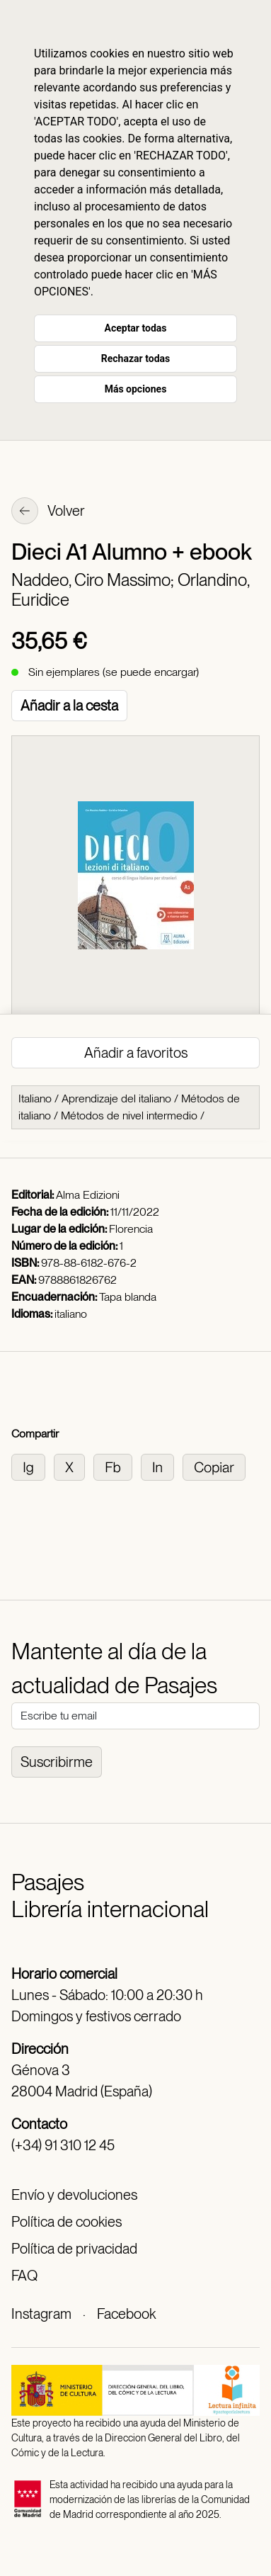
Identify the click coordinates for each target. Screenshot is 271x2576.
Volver (48, 512)
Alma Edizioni (88, 1195)
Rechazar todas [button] (135, 358)
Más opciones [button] (136, 389)
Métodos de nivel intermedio (129, 1115)
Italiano (35, 1098)
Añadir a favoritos (136, 1052)
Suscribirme (57, 1761)
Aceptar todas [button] (136, 328)
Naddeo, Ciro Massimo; (94, 580)
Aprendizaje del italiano (116, 1098)
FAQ (24, 2275)
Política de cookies (66, 2221)
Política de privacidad (74, 2248)
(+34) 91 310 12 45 (63, 2145)
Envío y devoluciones (74, 2194)
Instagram (41, 2313)
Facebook (126, 2313)
